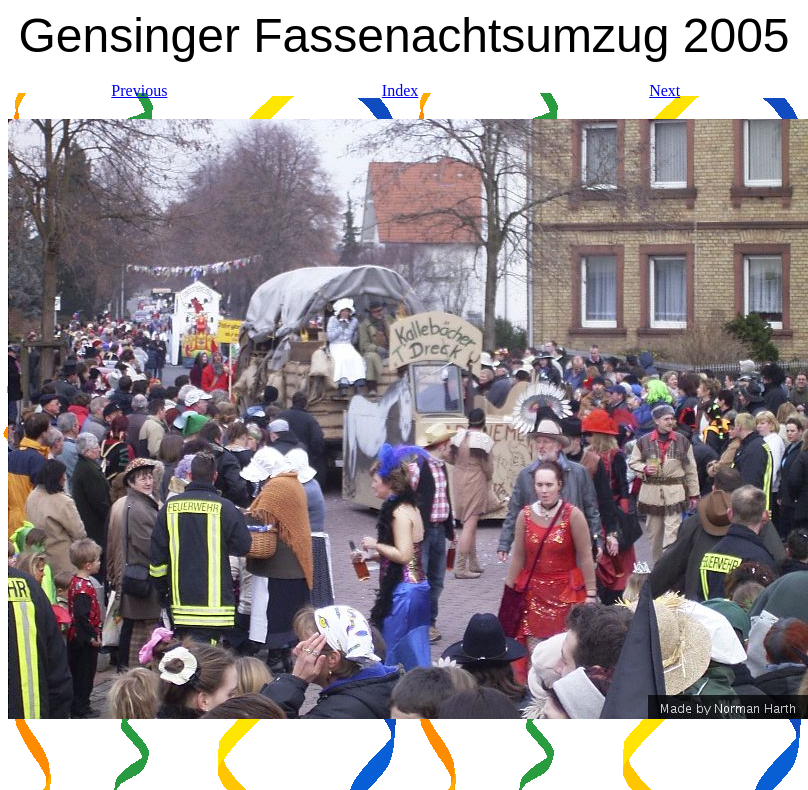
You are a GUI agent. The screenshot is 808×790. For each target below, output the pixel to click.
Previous (139, 90)
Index (400, 90)
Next (664, 90)
